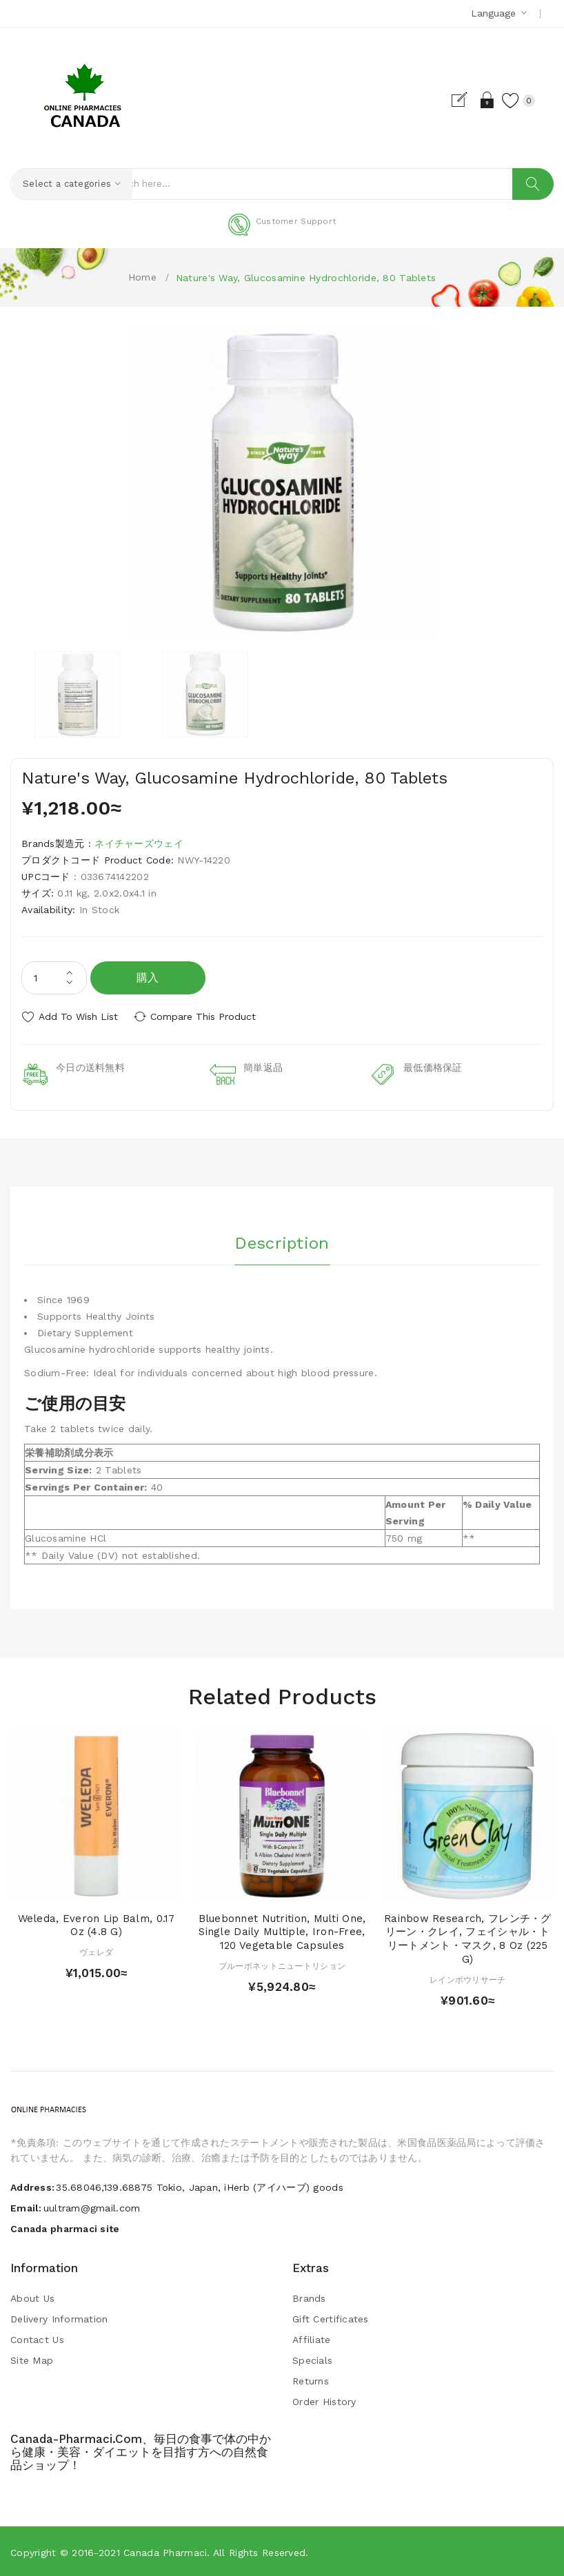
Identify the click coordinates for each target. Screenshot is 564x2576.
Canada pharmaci (165, 2551)
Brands (309, 2296)
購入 (148, 977)
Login (483, 100)
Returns (310, 2379)
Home (142, 277)
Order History (324, 2400)
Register (459, 100)
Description (281, 1240)
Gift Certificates (330, 2317)
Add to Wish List (78, 1016)
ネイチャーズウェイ (138, 843)
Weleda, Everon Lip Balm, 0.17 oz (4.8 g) (96, 1923)
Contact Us (37, 2338)
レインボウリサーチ (468, 1978)
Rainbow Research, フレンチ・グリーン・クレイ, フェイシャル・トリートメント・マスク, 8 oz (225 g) (468, 1936)
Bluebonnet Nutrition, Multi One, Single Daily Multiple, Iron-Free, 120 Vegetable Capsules (282, 1930)
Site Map (31, 2358)
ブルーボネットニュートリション (282, 1965)
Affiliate (311, 2338)
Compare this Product (207, 1016)
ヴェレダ (96, 1951)
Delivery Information (59, 2317)
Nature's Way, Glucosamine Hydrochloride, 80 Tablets (306, 277)
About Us (32, 2296)
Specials (312, 2358)
